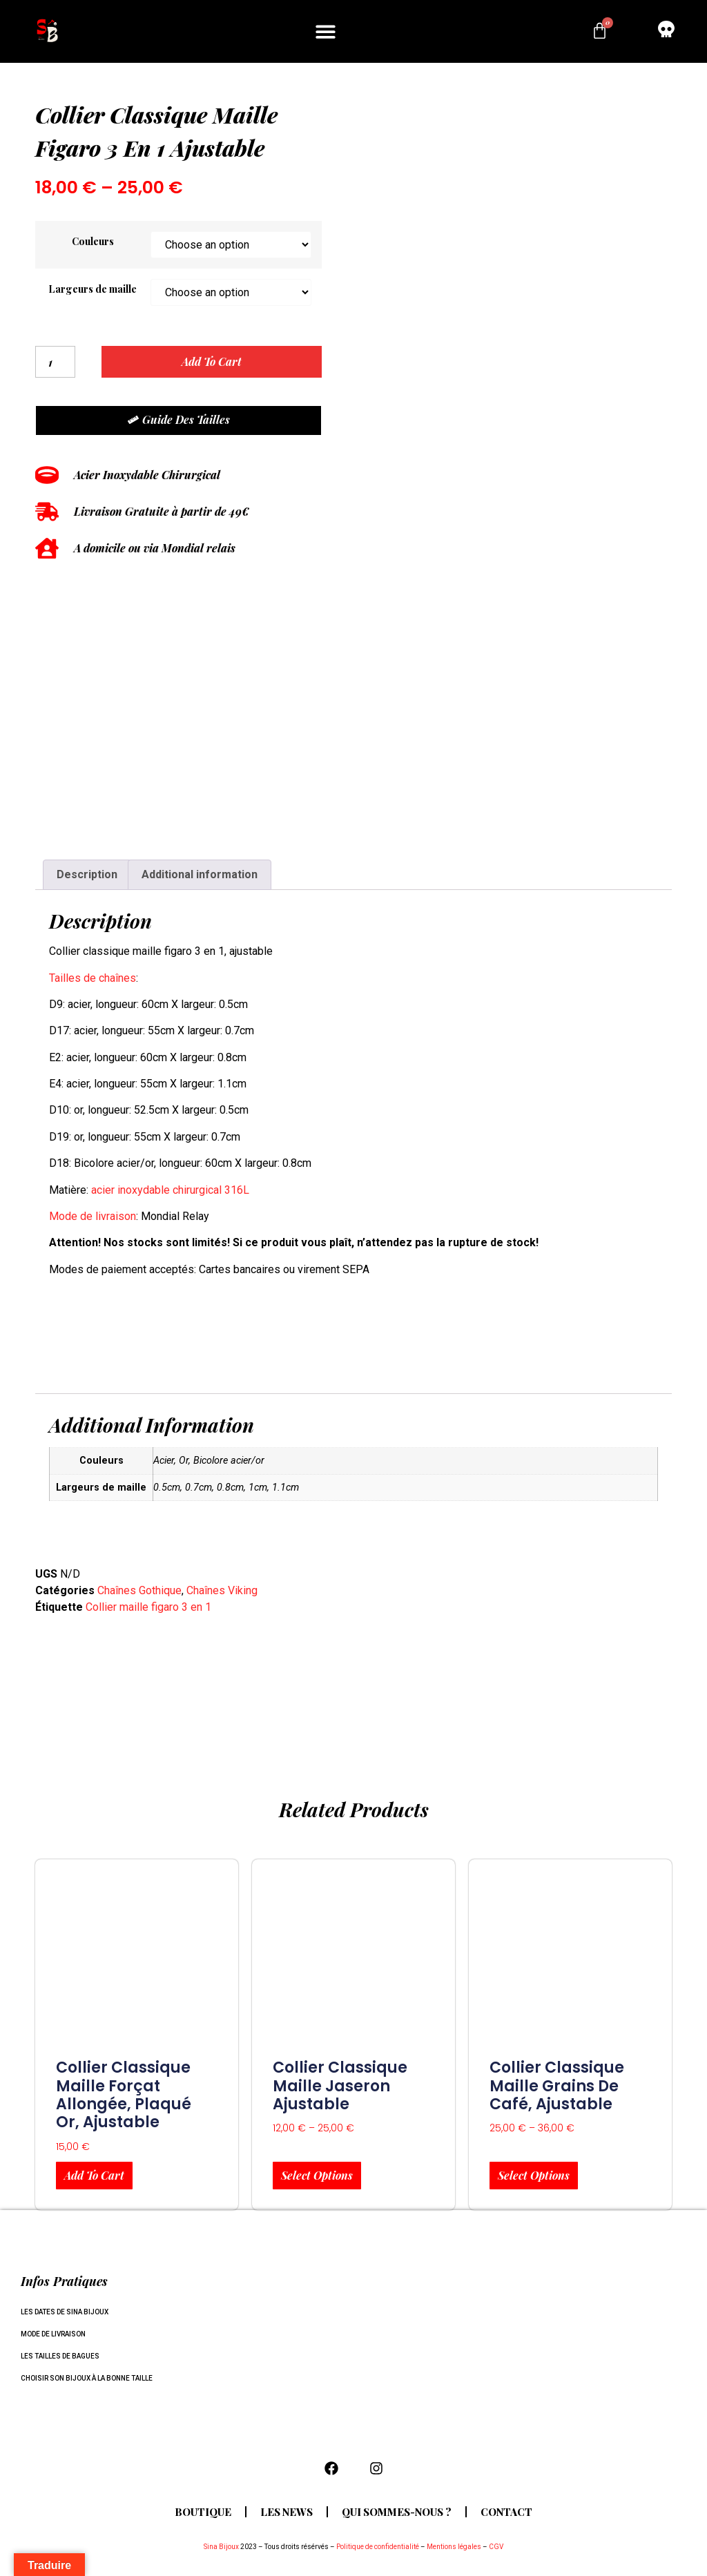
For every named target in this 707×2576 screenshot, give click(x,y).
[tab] (87, 875)
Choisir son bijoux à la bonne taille (87, 2378)
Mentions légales (454, 2546)
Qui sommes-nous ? (397, 2512)
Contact (509, 2512)
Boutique (200, 2512)
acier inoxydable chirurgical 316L (170, 1190)
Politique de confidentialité (377, 2546)
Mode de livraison (92, 1216)
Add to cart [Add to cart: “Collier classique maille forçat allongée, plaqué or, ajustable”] (94, 2175)
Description (87, 874)
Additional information (200, 874)
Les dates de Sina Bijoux (64, 2312)
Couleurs (93, 241)
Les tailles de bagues (60, 2356)
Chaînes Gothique (139, 1590)
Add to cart (212, 361)
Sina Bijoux (221, 2546)
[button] (325, 31)
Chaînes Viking (222, 1590)
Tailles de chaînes (92, 978)
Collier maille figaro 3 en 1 (148, 1607)
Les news (284, 2512)
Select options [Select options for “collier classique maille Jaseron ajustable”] (317, 2175)
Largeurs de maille (92, 288)
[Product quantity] (55, 362)
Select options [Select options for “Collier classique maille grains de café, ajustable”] (534, 2175)
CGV (496, 2546)
